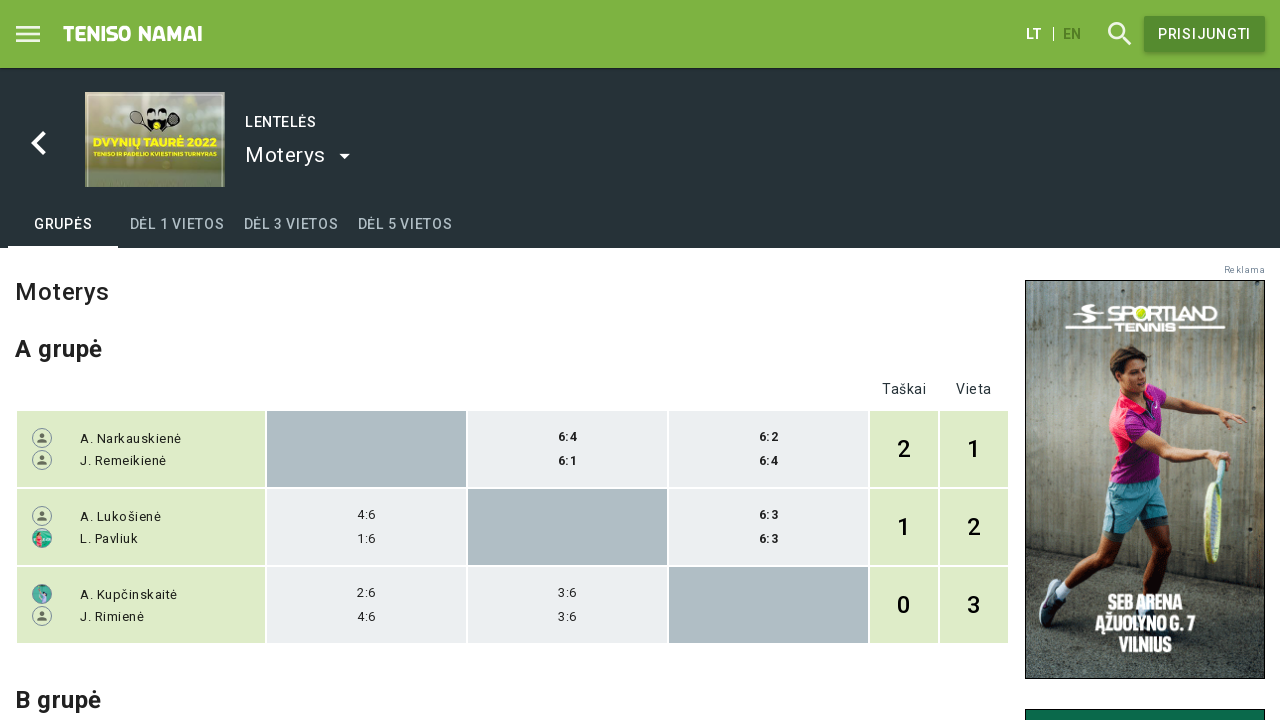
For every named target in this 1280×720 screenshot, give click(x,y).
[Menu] (28, 34)
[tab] (63, 224)
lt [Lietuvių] (1034, 34)
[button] (298, 155)
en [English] (1072, 34)
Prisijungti (1204, 34)
